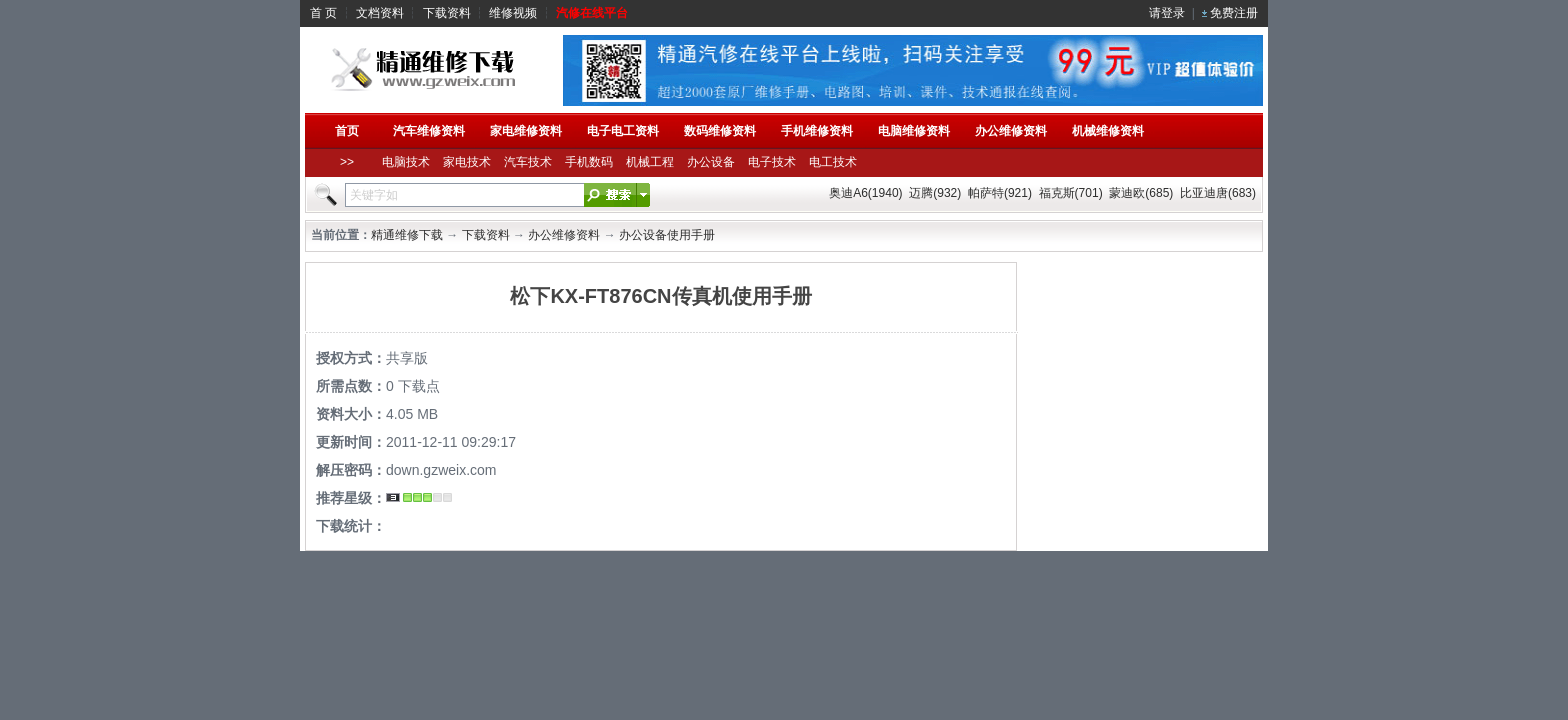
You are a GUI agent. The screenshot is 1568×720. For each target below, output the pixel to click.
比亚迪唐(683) (1218, 193)
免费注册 (1234, 13)
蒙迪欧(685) (1141, 193)
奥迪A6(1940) (865, 193)
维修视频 (513, 13)
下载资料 (447, 13)
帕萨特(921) (1000, 193)
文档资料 (380, 13)
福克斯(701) (1071, 193)
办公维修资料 (564, 235)
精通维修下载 (407, 235)
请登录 (1167, 13)
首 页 (323, 13)
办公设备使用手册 (667, 235)
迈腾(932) (935, 193)
